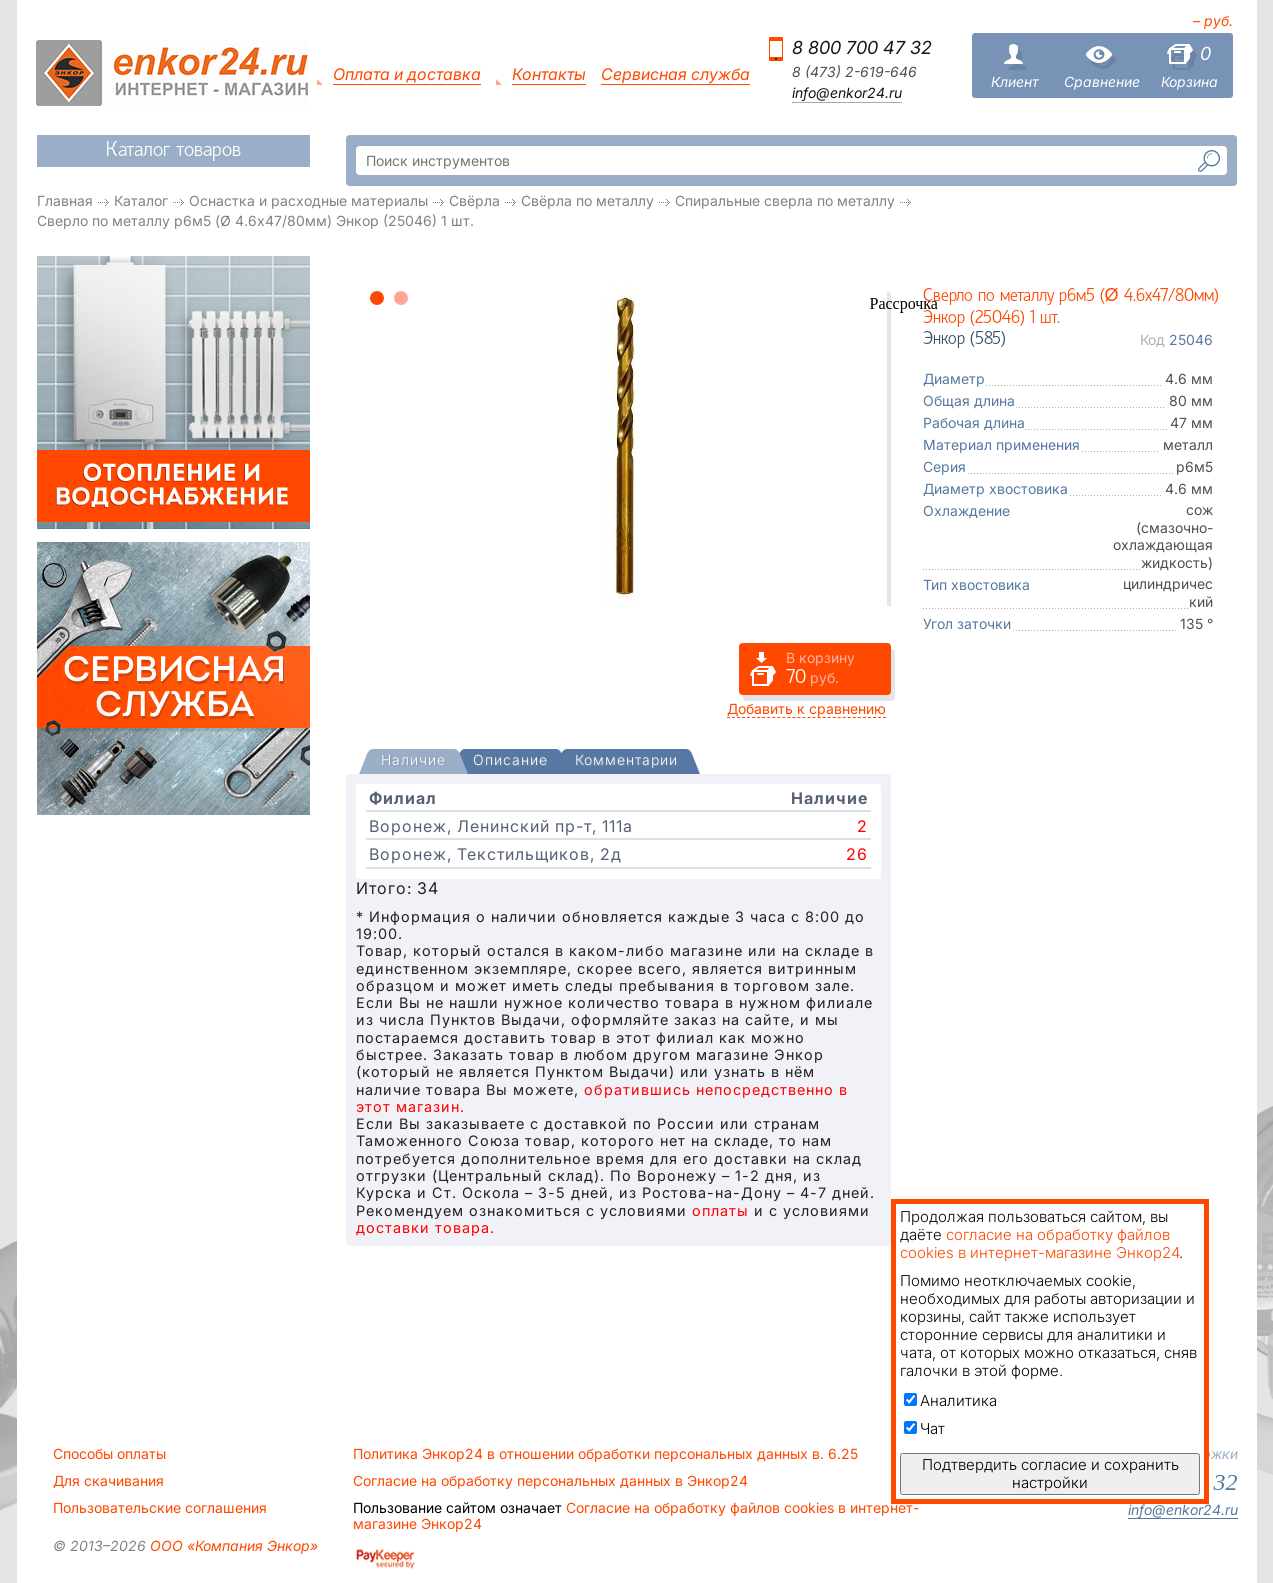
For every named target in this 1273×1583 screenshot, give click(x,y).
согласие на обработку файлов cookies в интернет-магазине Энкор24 (1039, 1243)
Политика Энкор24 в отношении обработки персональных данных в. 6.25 (605, 1454)
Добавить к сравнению (806, 708)
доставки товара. (425, 1227)
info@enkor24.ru (847, 93)
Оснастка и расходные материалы (308, 200)
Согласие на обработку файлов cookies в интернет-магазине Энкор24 (636, 1516)
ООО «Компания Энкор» (232, 1545)
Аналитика (950, 1400)
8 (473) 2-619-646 (854, 72)
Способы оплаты (109, 1454)
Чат (924, 1428)
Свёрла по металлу (587, 200)
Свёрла (474, 200)
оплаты (720, 1210)
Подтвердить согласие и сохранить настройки (1050, 1473)
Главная (65, 200)
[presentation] (413, 761)
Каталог (141, 200)
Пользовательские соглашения (160, 1508)
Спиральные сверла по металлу (785, 200)
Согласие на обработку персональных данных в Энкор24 (550, 1481)
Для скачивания (108, 1481)
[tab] (413, 762)
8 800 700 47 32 (862, 47)
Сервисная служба (675, 74)
